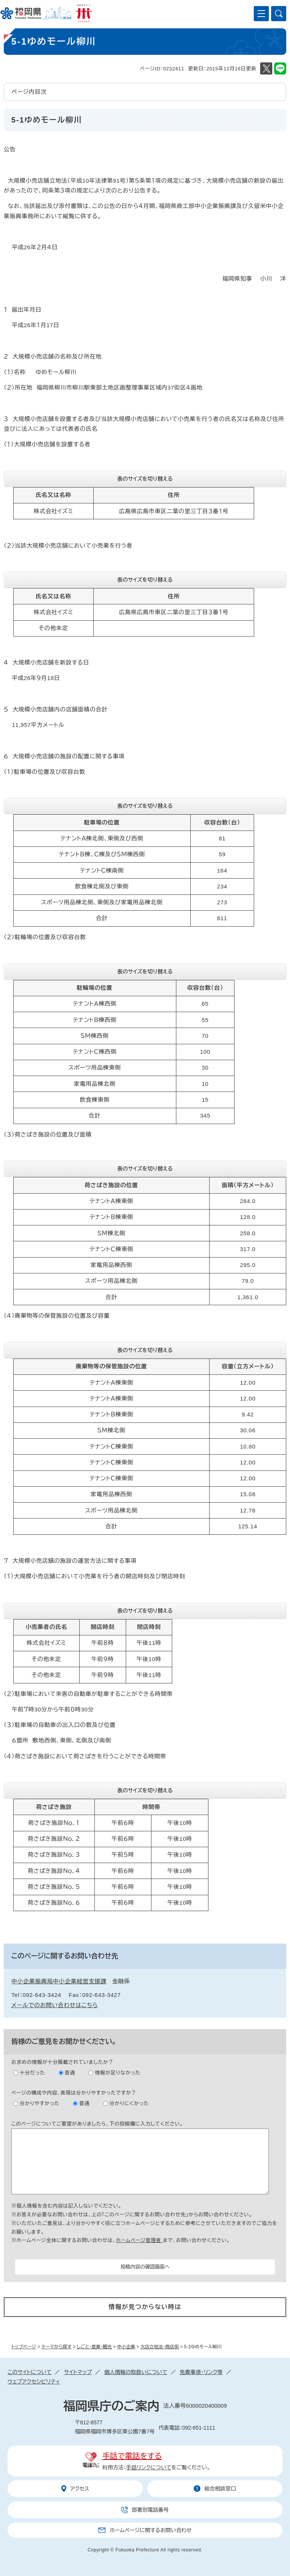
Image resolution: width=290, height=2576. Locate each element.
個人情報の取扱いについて (135, 2372)
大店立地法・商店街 (159, 2346)
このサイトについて (29, 2372)
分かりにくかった (129, 2103)
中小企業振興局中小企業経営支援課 (58, 1981)
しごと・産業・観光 (94, 2346)
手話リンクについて (148, 2467)
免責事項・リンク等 (201, 2372)
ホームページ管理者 (139, 2240)
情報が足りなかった (117, 2073)
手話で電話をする (132, 2456)
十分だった (32, 2073)
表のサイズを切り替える (145, 479)
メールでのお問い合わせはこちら (54, 2005)
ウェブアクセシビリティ (34, 2382)
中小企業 (126, 2346)
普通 (70, 2073)
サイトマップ (78, 2372)
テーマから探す (56, 2346)
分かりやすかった (40, 2103)
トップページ (23, 2346)
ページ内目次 (29, 92)
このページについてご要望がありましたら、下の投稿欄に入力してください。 (97, 2124)
